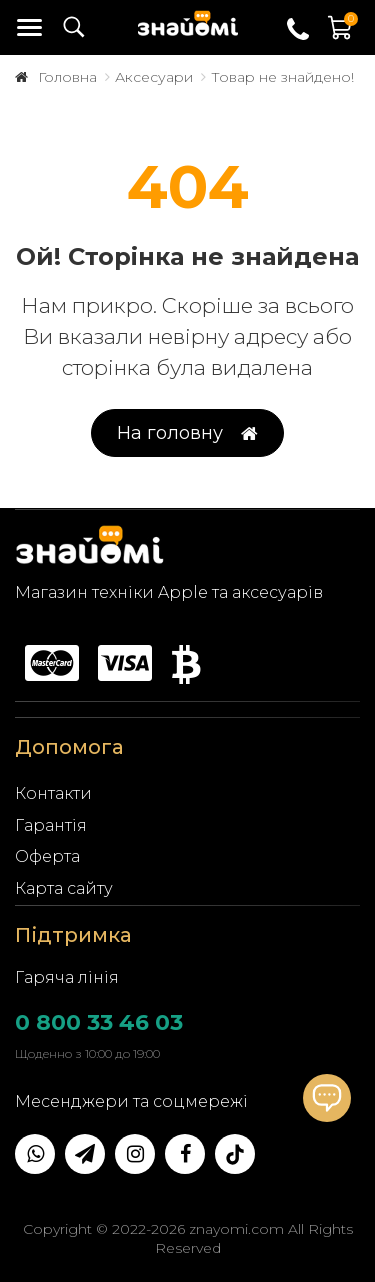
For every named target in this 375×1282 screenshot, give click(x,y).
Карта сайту (64, 888)
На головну (187, 433)
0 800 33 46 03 (99, 1022)
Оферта (47, 856)
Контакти (53, 793)
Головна (67, 77)
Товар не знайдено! (282, 77)
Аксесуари (154, 77)
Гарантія (51, 825)
